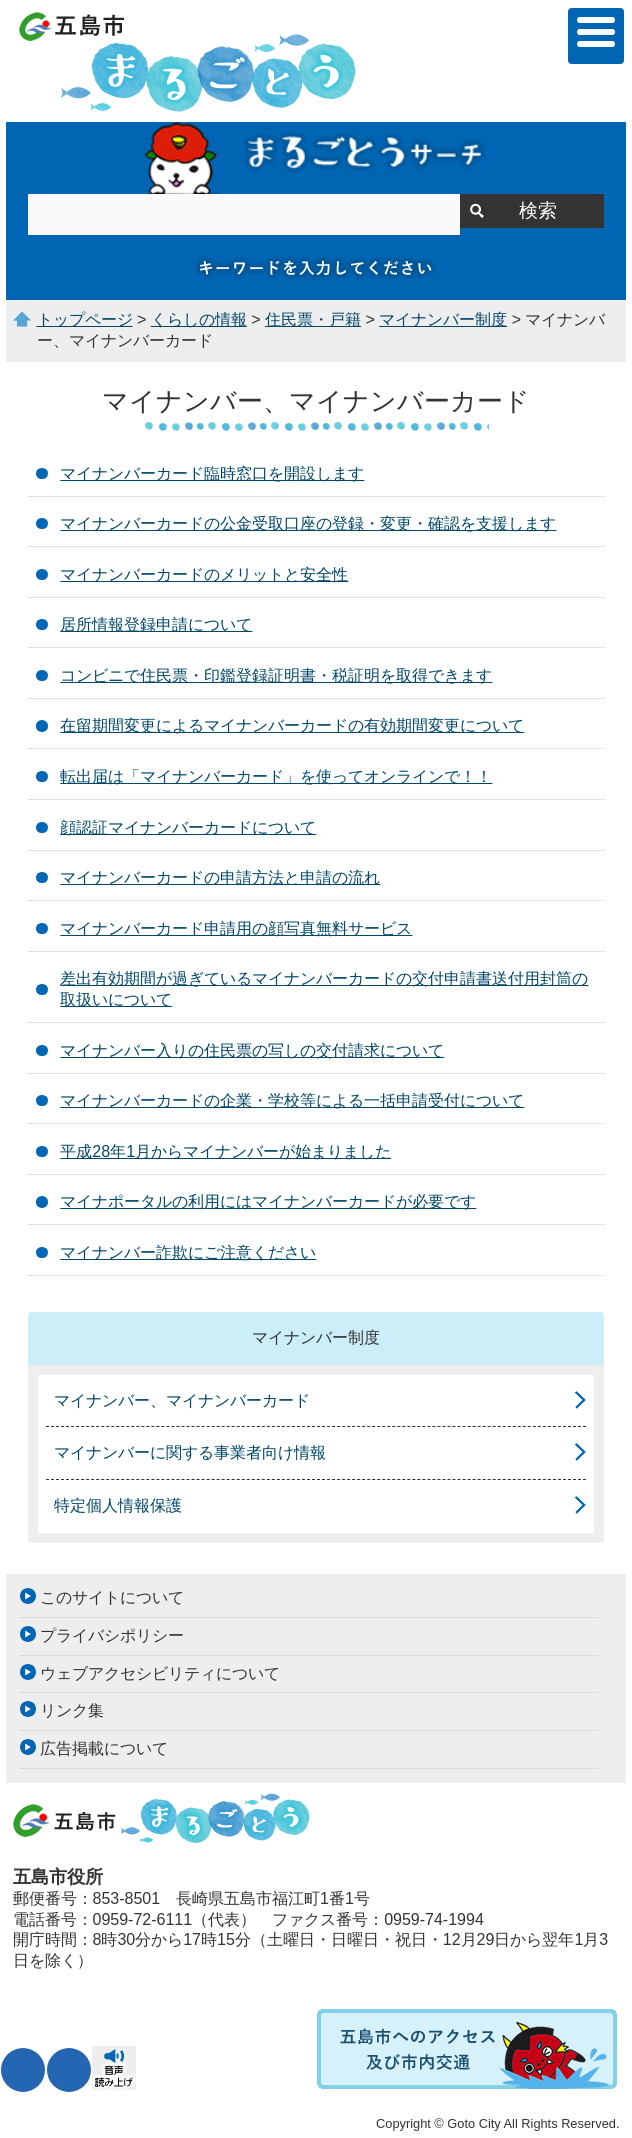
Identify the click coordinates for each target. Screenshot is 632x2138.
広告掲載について (104, 1748)
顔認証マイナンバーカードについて (188, 827)
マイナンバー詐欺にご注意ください (188, 1252)
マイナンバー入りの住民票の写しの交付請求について (252, 1050)
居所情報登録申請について (156, 624)
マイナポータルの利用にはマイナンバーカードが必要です (268, 1201)
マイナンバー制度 (443, 319)
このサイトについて (112, 1597)
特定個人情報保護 (118, 1505)
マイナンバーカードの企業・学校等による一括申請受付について (292, 1100)
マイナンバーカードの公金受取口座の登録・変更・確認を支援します (308, 523)
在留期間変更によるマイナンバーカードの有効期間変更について (292, 725)
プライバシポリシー (112, 1635)
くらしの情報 (199, 319)
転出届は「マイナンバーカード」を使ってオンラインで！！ (276, 776)
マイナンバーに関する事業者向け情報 (190, 1452)
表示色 (69, 2070)
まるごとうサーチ (316, 158)
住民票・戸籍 (313, 319)
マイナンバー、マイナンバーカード (182, 1400)
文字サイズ (23, 2070)
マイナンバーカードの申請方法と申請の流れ (220, 877)
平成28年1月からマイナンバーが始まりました (225, 1151)
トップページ (85, 319)
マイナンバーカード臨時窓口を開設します (212, 473)
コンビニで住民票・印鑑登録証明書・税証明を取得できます (276, 675)
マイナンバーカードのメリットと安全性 (204, 574)
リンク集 (72, 1710)
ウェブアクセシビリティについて (160, 1673)
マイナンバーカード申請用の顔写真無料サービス (236, 928)
